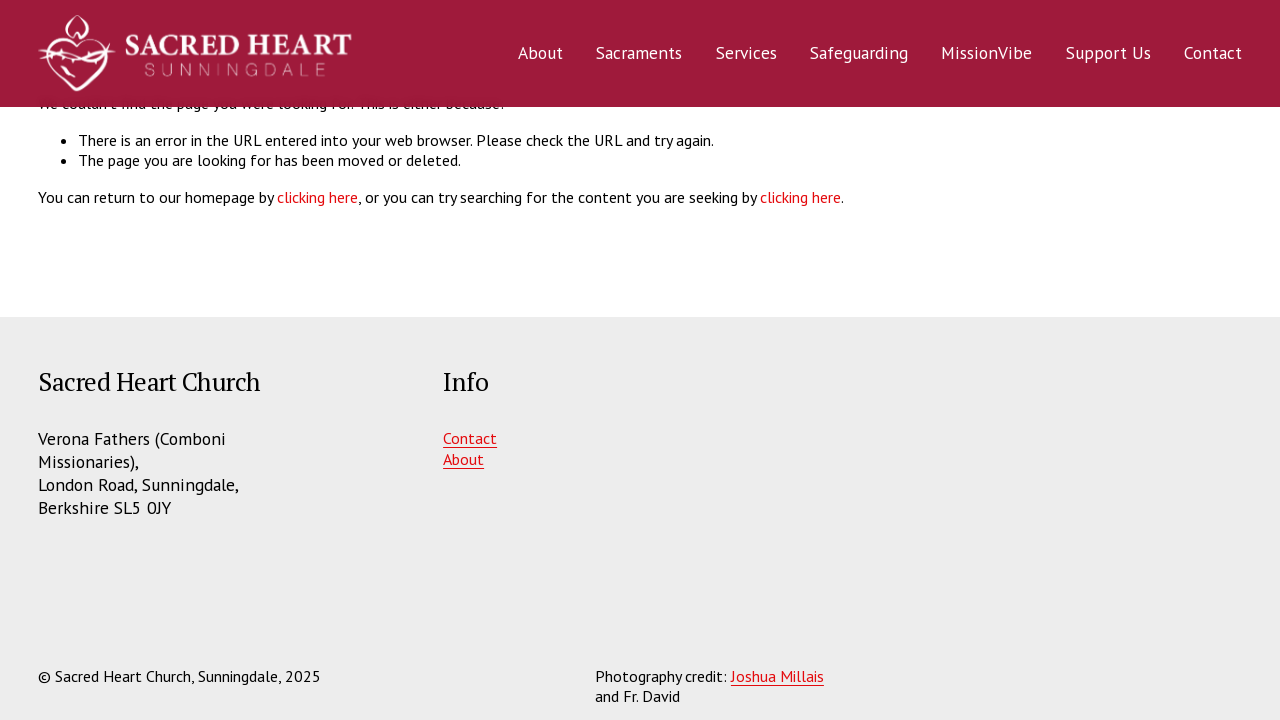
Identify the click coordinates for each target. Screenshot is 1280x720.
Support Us (1107, 52)
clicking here (317, 197)
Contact (1213, 52)
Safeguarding (859, 52)
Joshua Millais (777, 676)
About (463, 459)
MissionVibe (986, 52)
